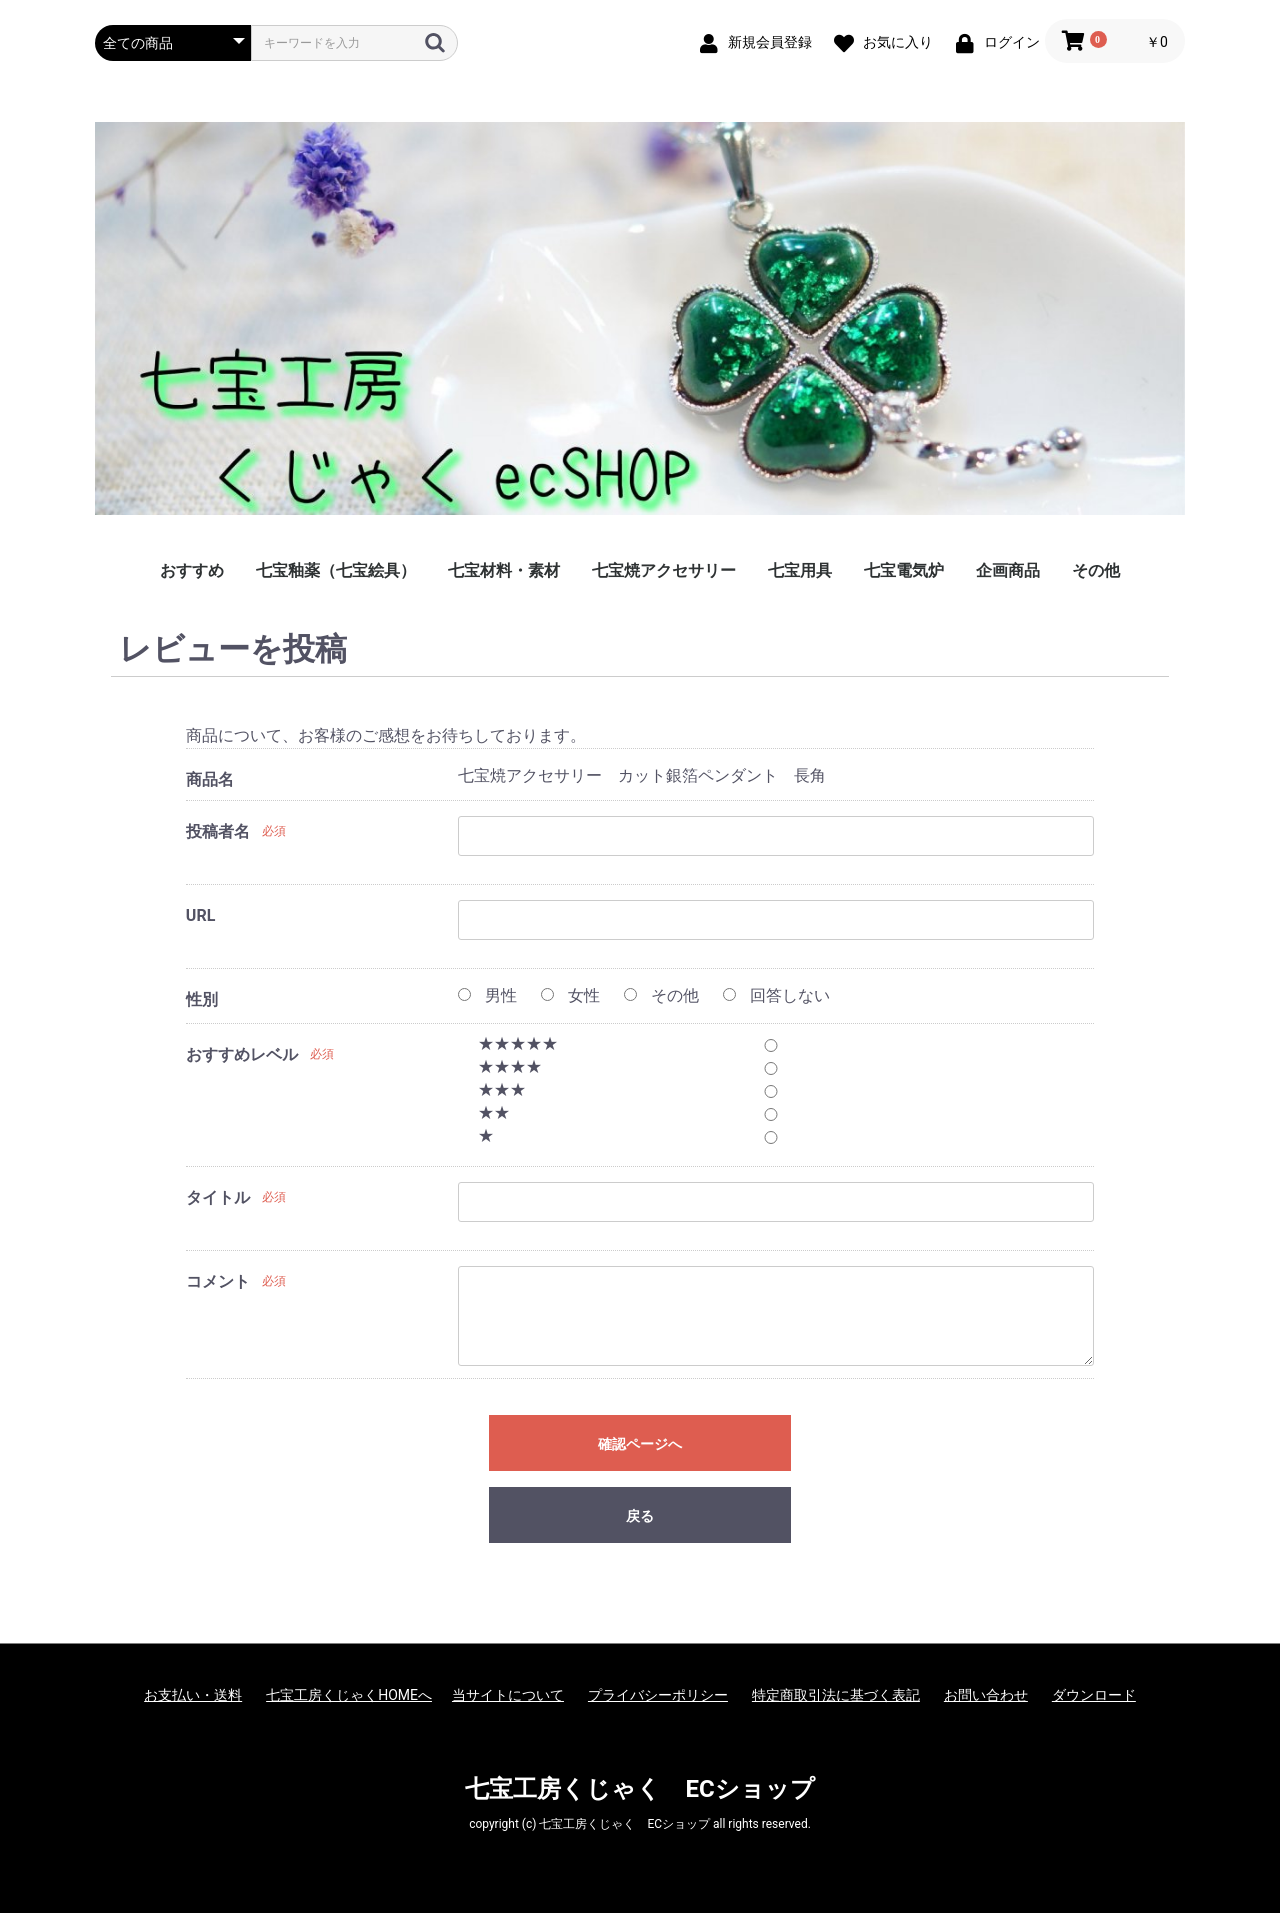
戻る (640, 1516)
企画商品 (1008, 570)
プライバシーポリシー (658, 1695)
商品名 (210, 779)
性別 (202, 999)
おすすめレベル (242, 1054)
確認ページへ (640, 1444)
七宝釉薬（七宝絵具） (336, 570)
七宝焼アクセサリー (664, 570)
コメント (218, 1281)
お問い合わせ (986, 1695)
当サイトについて (508, 1695)
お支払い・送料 (193, 1695)
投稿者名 (218, 831)
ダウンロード (1094, 1695)
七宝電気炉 (904, 570)
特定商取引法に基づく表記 (836, 1695)
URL (200, 915)
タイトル (218, 1197)
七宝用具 (800, 570)
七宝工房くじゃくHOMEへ (349, 1695)
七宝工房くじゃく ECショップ (639, 1789)
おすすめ (192, 570)
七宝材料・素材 (504, 570)
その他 (1096, 570)
